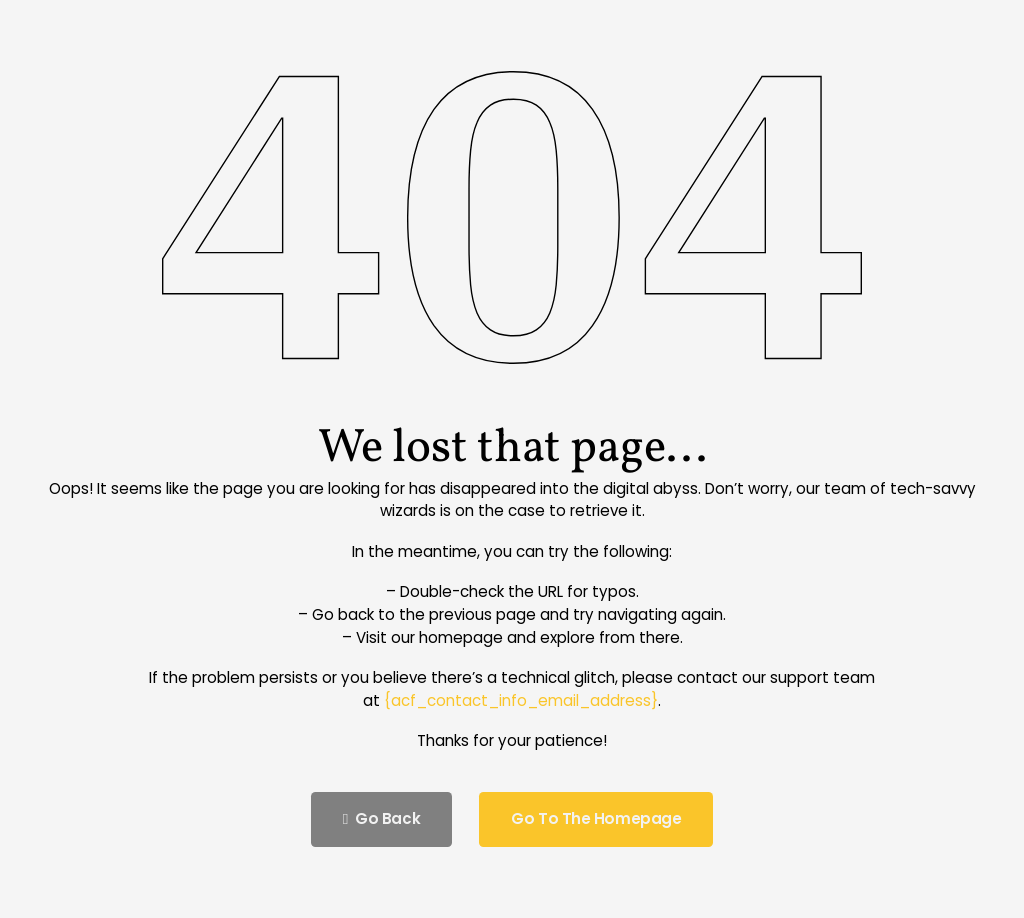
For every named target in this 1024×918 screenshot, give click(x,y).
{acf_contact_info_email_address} (521, 700)
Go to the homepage (596, 818)
